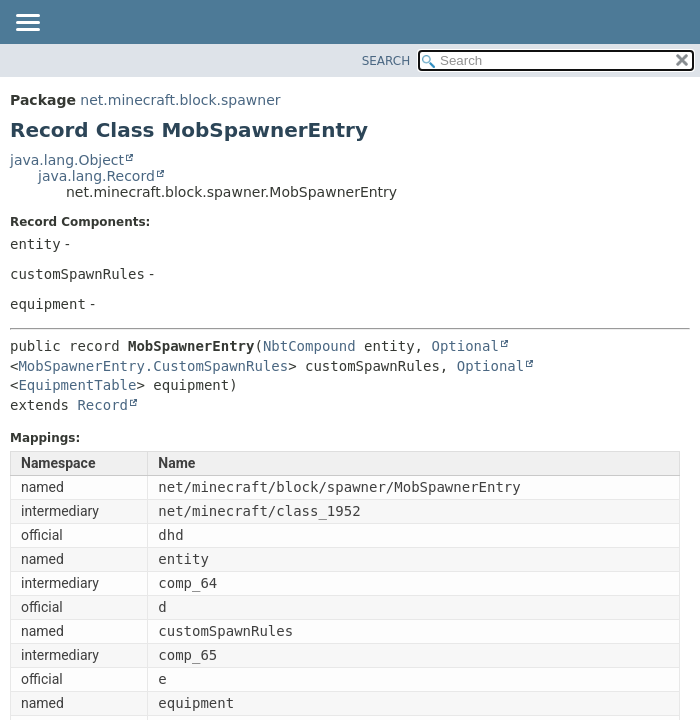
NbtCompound (309, 346)
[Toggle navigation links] (27, 24)
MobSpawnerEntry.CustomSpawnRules (153, 366)
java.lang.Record (96, 176)
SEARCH (386, 61)
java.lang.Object (67, 160)
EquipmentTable (77, 385)
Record (102, 405)
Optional (464, 346)
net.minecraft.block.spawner (180, 100)
